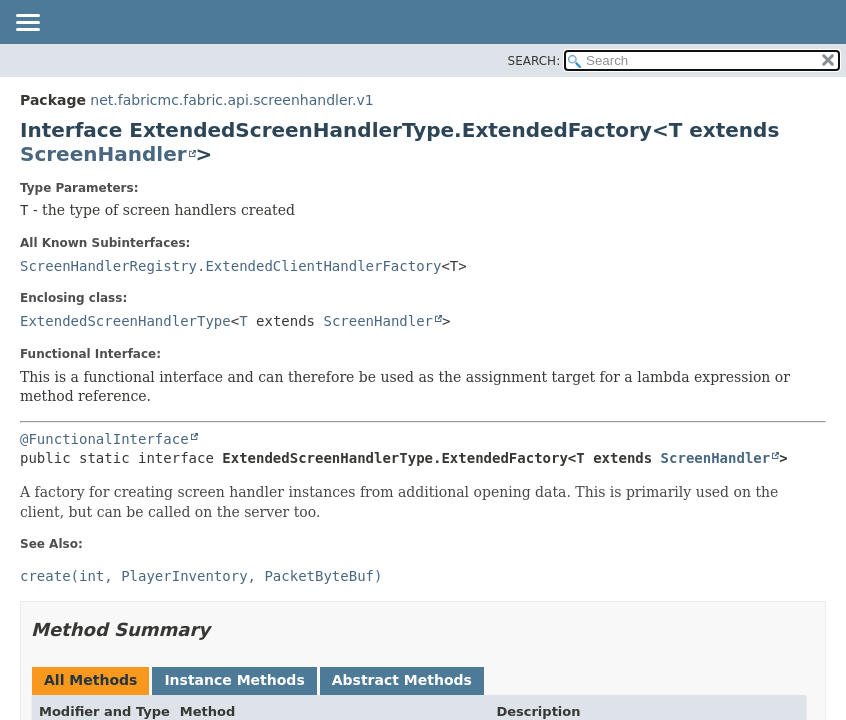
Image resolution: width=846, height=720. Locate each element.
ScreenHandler (103, 154)
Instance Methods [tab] (234, 680)
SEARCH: (534, 61)
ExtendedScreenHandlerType (125, 321)
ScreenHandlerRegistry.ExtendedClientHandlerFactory (230, 266)
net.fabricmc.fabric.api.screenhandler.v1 (231, 100)
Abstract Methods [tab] (402, 680)
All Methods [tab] (90, 680)
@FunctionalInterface (104, 439)
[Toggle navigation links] (27, 24)
